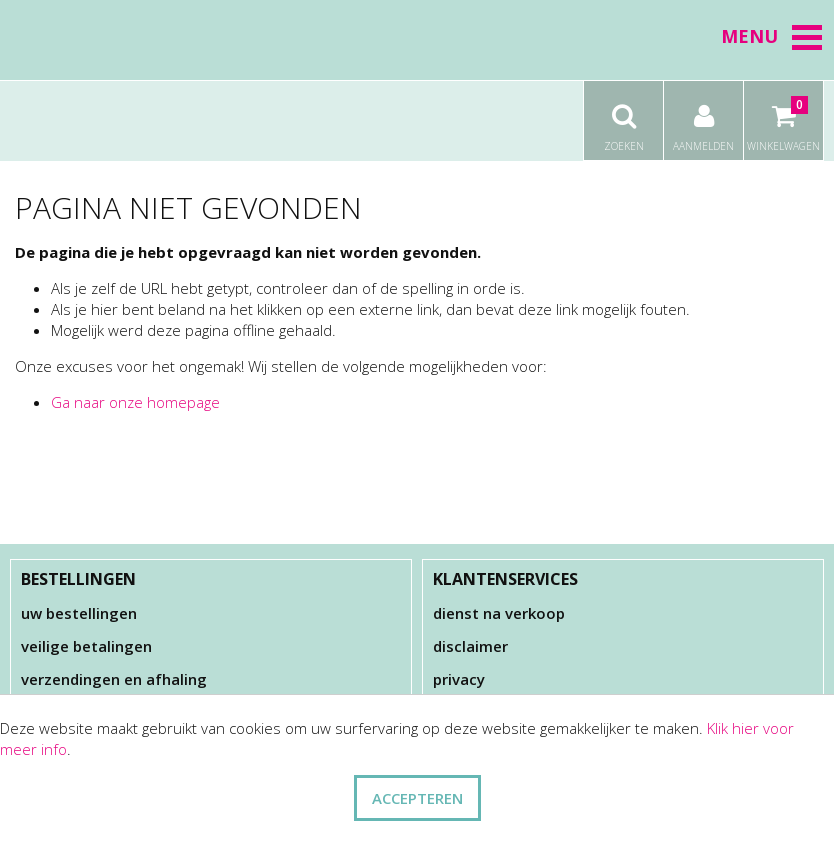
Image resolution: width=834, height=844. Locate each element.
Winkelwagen (783, 117)
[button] (807, 37)
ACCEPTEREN (417, 798)
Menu (772, 36)
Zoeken (623, 117)
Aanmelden (703, 117)
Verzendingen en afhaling (114, 679)
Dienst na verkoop (499, 613)
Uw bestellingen (79, 613)
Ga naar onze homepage (135, 402)
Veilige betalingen (86, 646)
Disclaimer (470, 646)
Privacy (459, 679)
